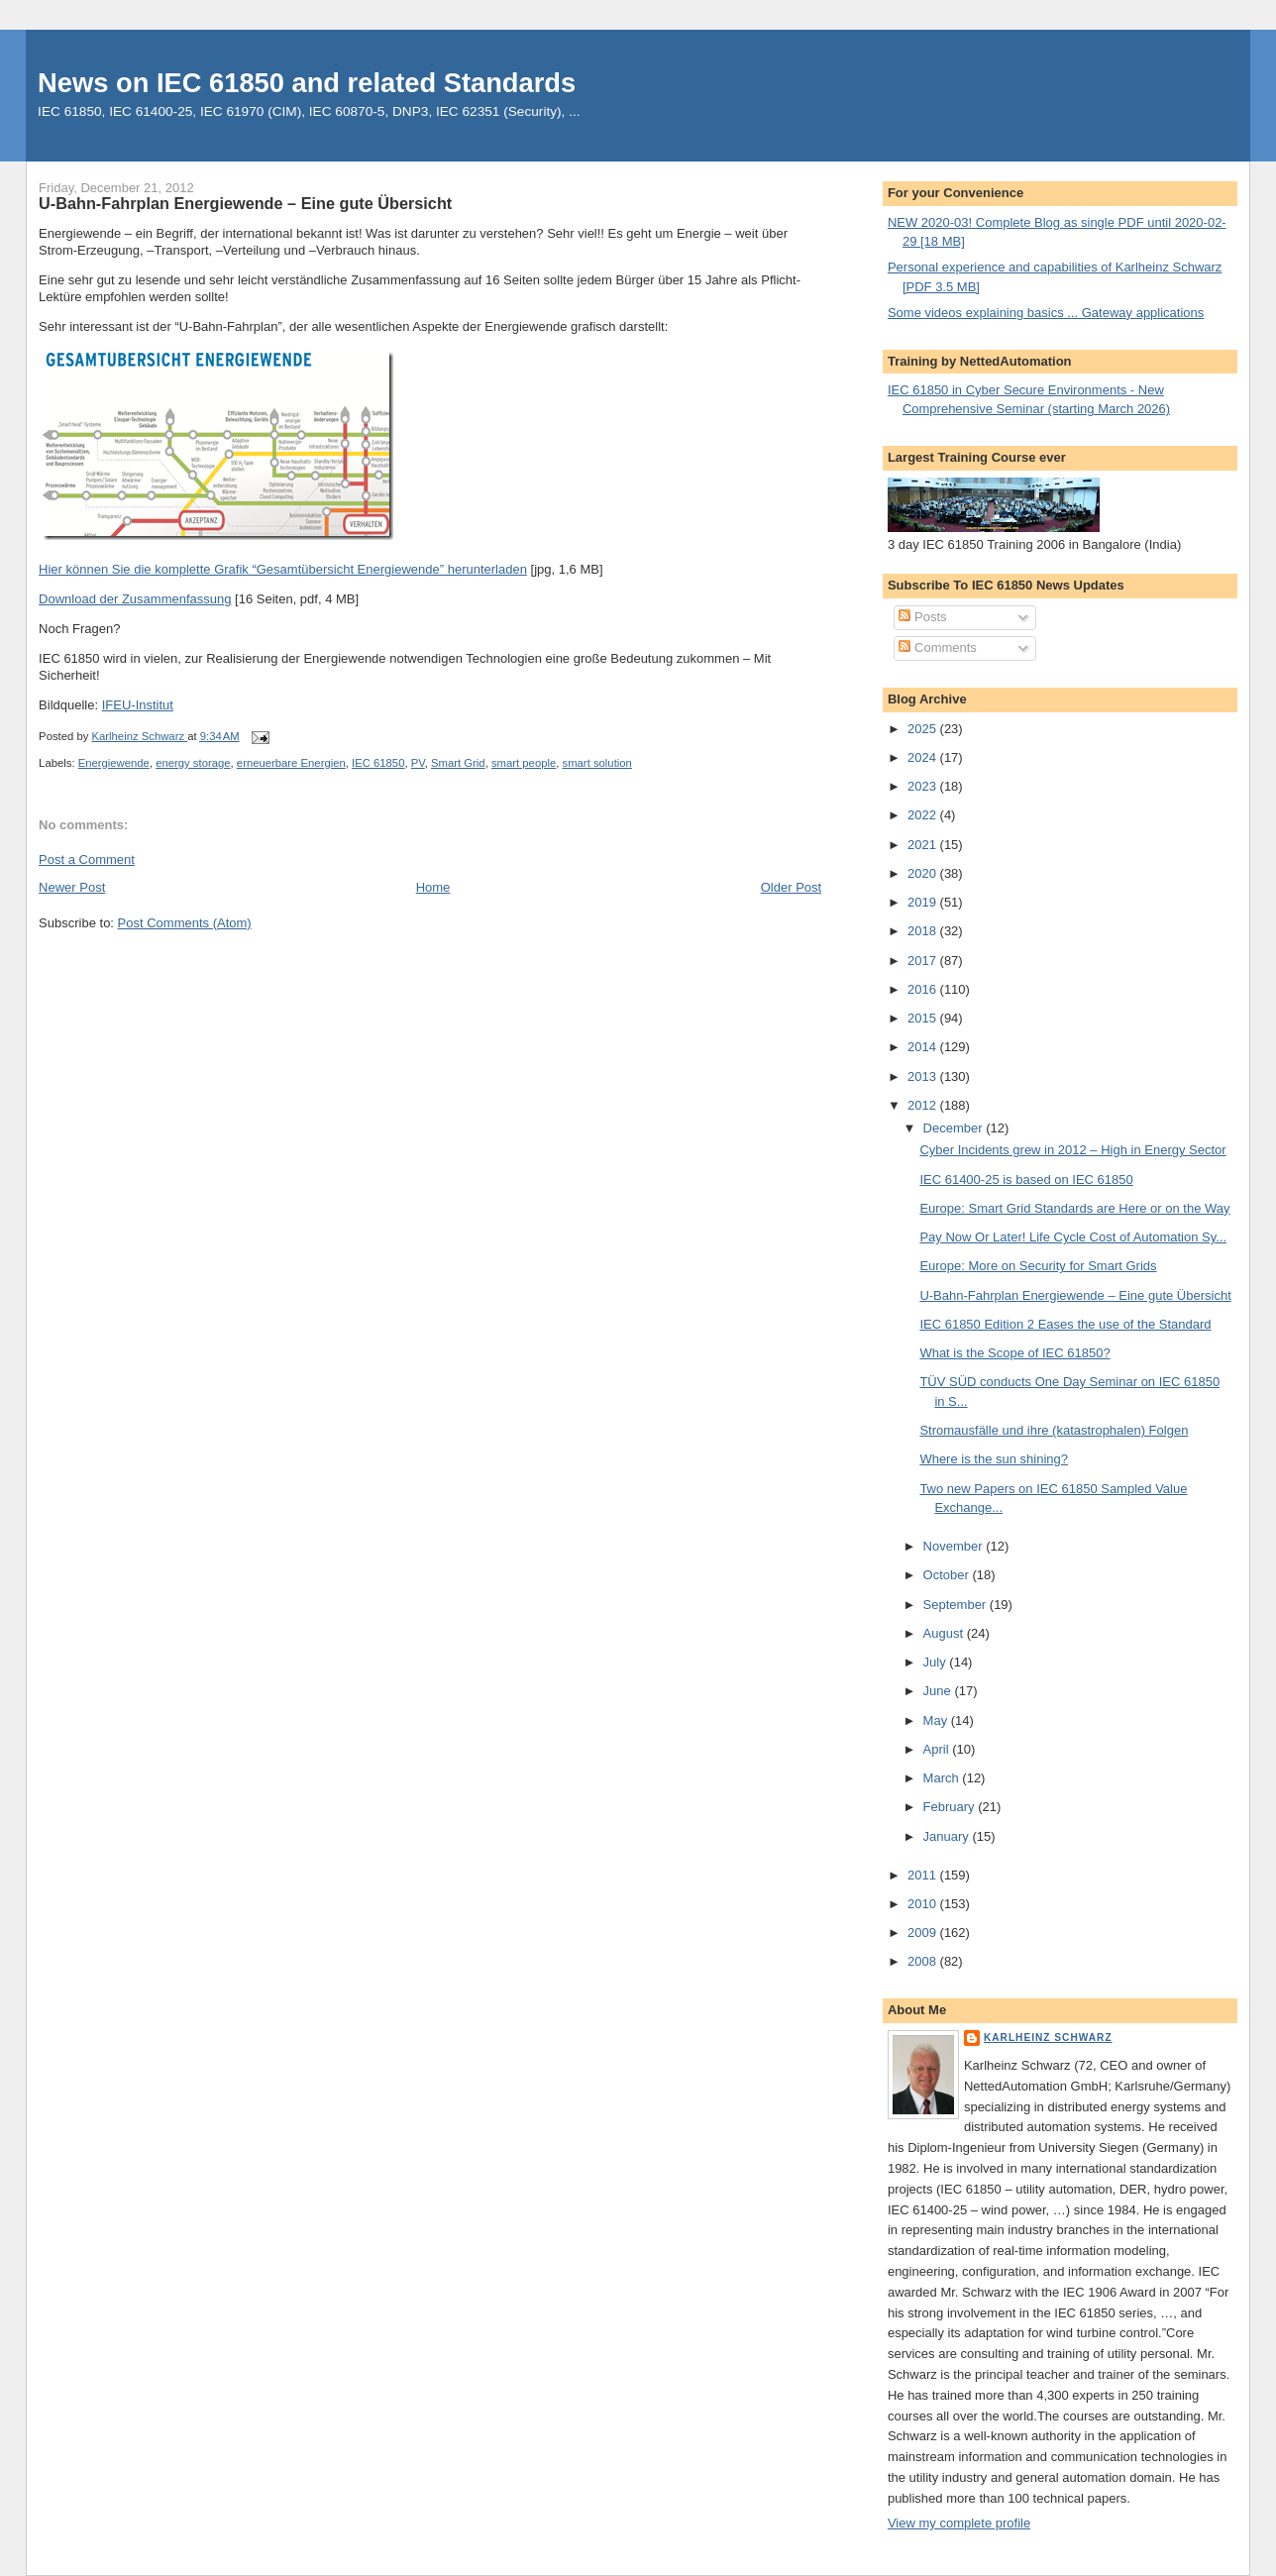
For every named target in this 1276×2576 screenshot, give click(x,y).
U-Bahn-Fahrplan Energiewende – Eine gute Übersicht (1074, 1295)
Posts (922, 616)
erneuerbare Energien (291, 763)
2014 (923, 1046)
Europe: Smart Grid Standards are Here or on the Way (1074, 1208)
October (948, 1574)
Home (433, 887)
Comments (937, 647)
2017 (923, 960)
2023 (923, 786)
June (939, 1690)
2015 (923, 1018)
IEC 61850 (378, 763)
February (951, 1806)
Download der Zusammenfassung (135, 598)
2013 (923, 1076)
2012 (923, 1105)
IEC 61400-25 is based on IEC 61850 (1025, 1179)
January (948, 1836)
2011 (923, 1875)
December (955, 1128)
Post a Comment (87, 859)
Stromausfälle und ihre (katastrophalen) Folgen (1053, 1430)
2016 (923, 989)
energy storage (193, 763)
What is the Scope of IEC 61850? (1014, 1352)
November (955, 1546)
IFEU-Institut (137, 705)
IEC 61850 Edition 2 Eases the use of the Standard (1065, 1324)
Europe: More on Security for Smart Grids (1037, 1265)
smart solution (597, 763)
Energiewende (114, 763)
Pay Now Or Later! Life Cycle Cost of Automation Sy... (1072, 1237)
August (945, 1633)
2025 (923, 728)
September (956, 1604)
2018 (923, 930)
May (937, 1720)
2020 (923, 873)
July (936, 1662)
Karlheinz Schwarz (1048, 2037)
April (938, 1749)
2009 (923, 1932)
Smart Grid (458, 763)
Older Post (791, 887)
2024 (923, 757)
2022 (923, 814)
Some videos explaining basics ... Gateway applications (1046, 312)
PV (418, 763)
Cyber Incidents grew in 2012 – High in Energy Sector (1072, 1149)
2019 (923, 902)
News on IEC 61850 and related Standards (307, 82)
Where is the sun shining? (993, 1458)
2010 (923, 1903)
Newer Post (72, 887)
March (943, 1778)
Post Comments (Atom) (185, 922)
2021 (923, 844)
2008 (923, 1961)
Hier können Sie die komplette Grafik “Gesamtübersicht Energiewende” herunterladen (283, 569)
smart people (523, 763)
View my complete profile (959, 2523)
